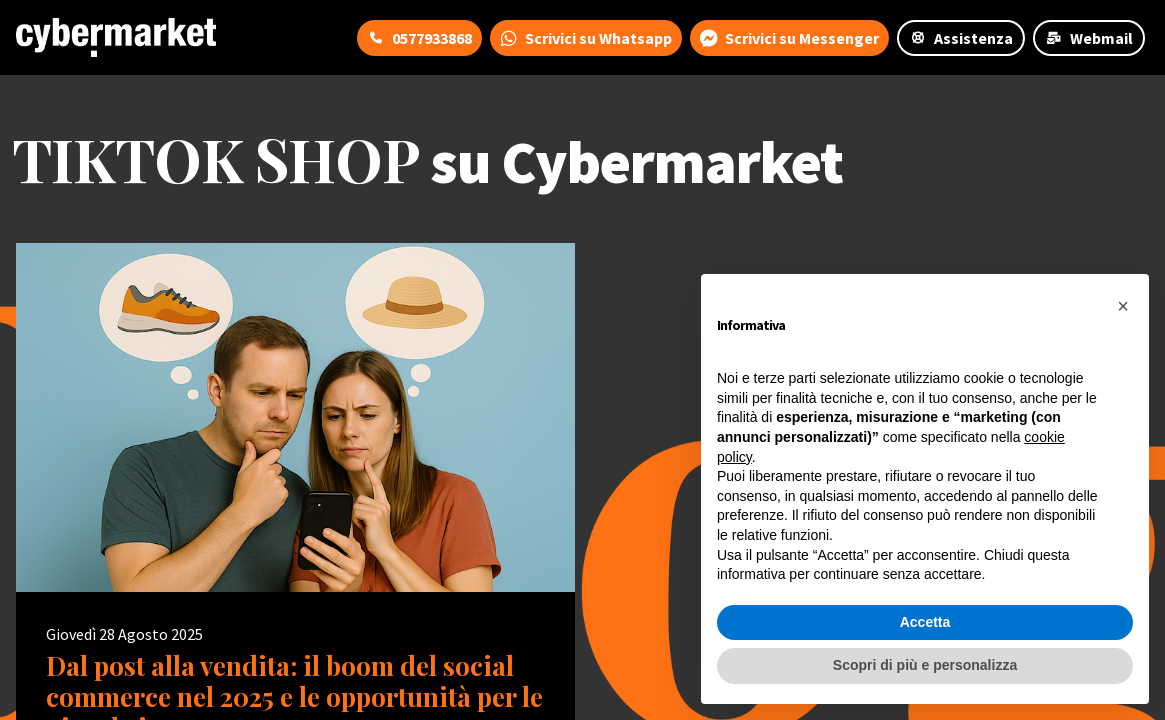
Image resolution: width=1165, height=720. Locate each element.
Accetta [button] (925, 622)
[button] (1123, 306)
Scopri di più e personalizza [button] (925, 665)
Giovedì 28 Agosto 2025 (124, 634)
